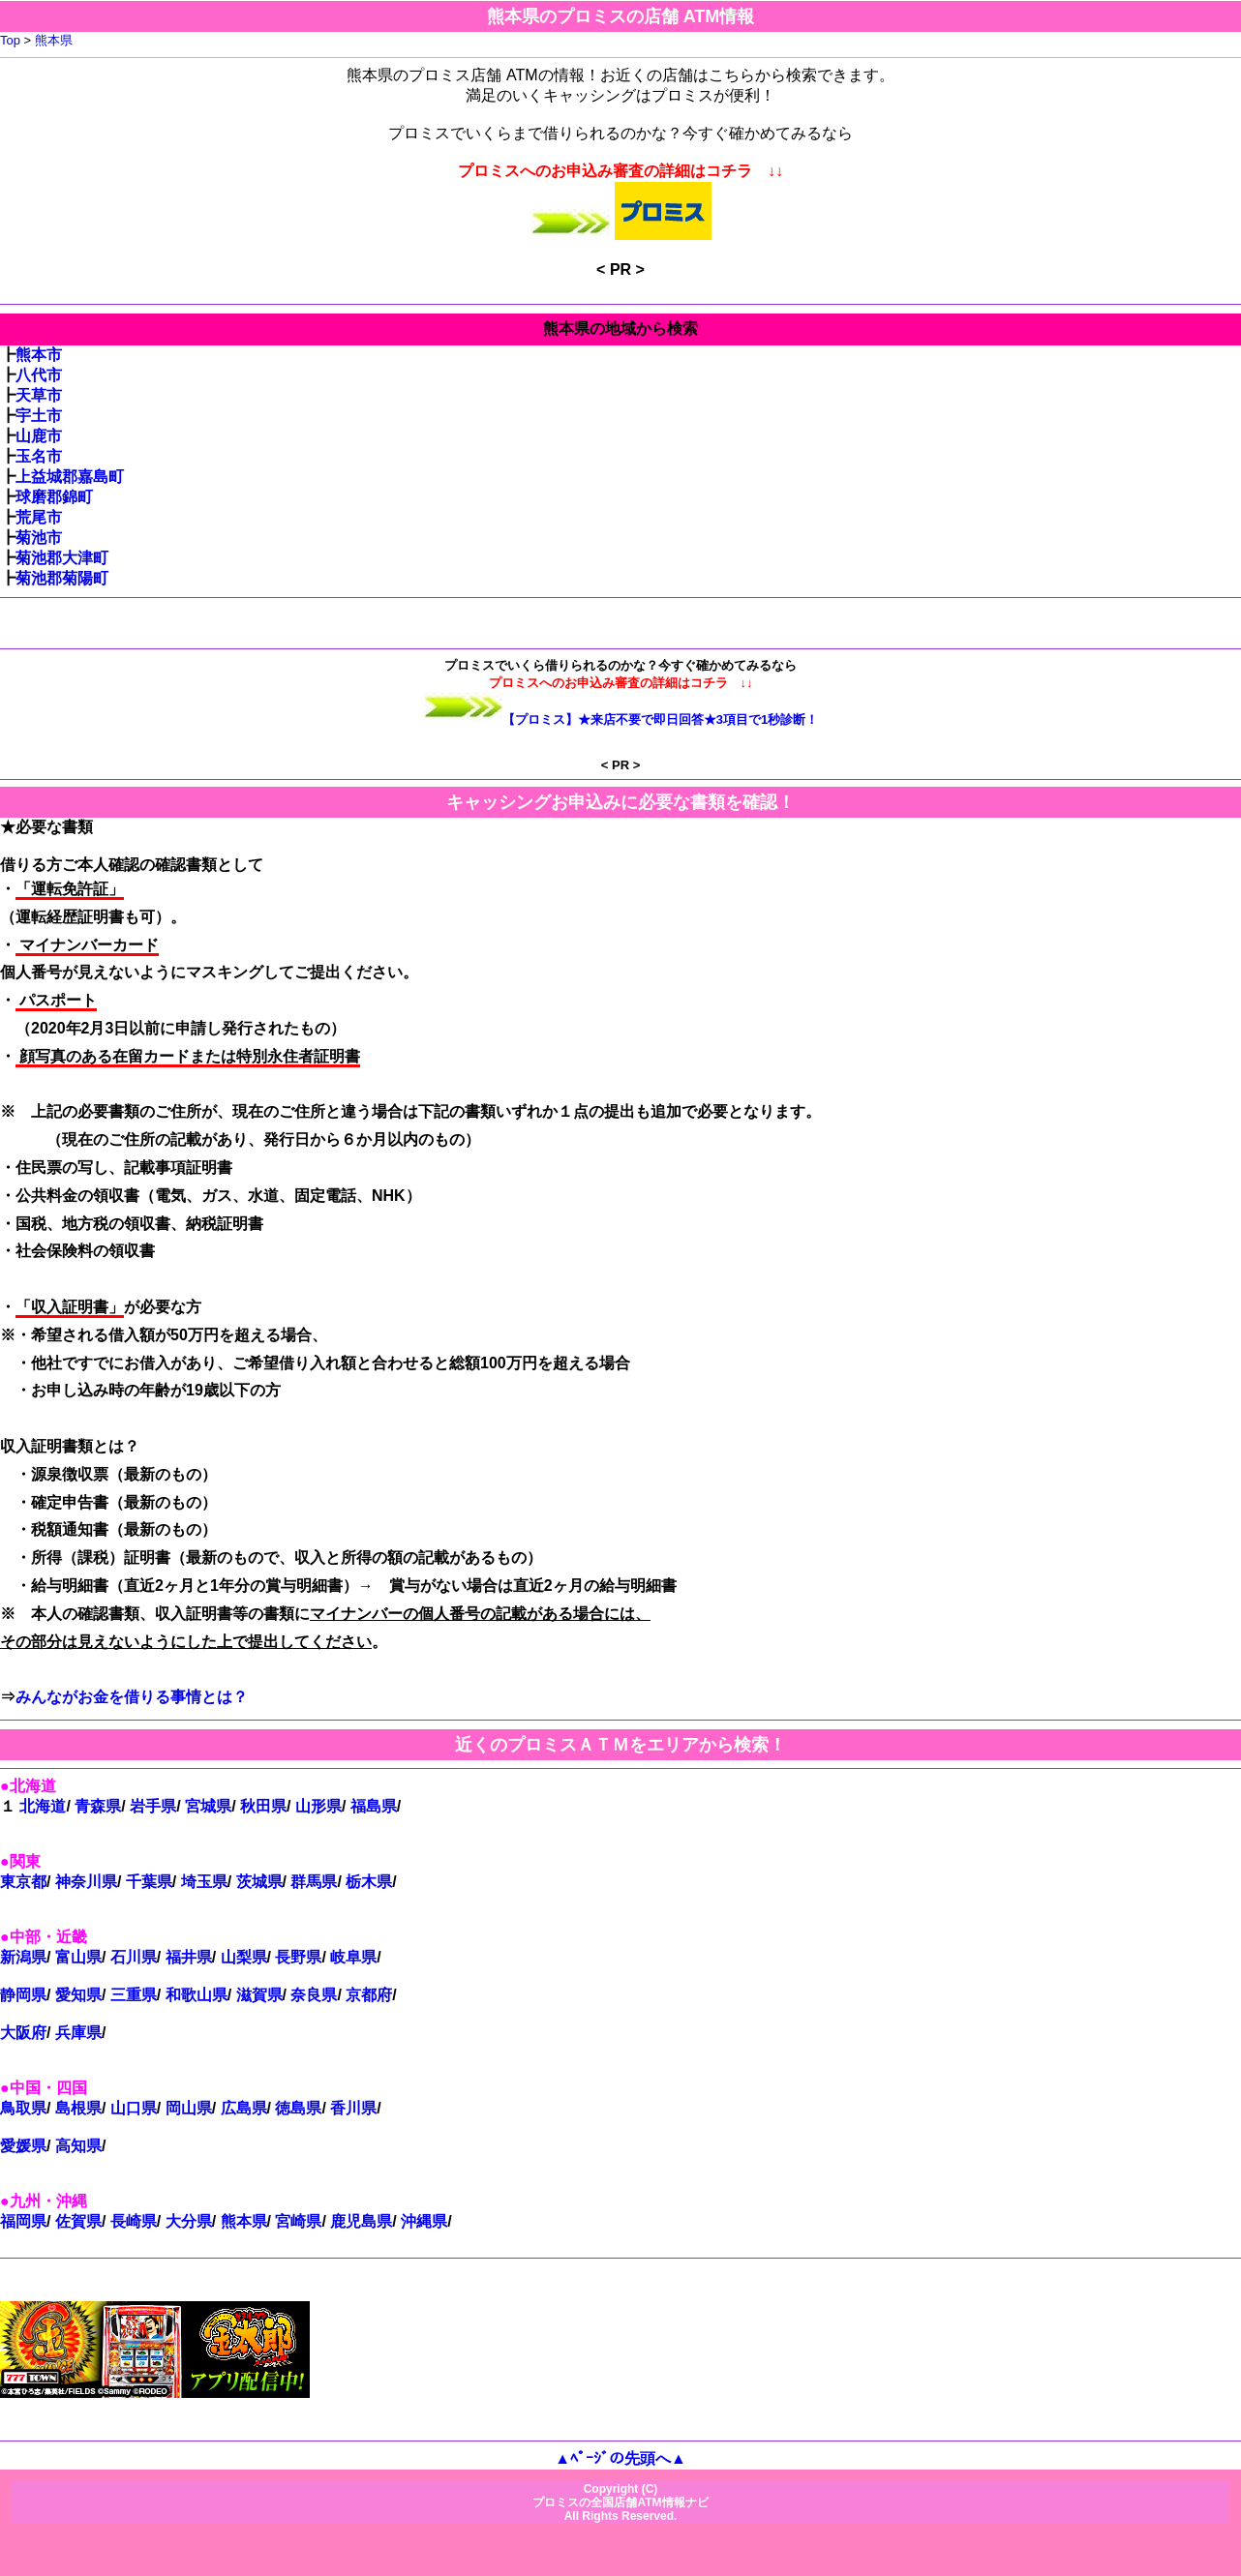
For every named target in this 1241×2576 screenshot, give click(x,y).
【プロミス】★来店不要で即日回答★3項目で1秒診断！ (660, 719)
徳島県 (298, 2108)
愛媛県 (23, 2146)
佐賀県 (78, 2221)
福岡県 (23, 2221)
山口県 (133, 2108)
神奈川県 (86, 1881)
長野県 (298, 1957)
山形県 (318, 1806)
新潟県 (23, 1957)
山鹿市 (38, 436)
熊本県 (54, 40)
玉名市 (38, 456)
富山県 (78, 1957)
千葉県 (149, 1881)
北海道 (42, 1806)
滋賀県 (259, 1995)
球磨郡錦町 (54, 497)
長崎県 (133, 2221)
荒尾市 (38, 517)
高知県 (78, 2146)
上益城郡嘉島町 (69, 476)
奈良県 (313, 1995)
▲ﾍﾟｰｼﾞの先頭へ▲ (620, 2458)
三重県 (133, 1995)
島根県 (78, 2108)
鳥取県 (23, 2108)
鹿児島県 (361, 2221)
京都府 (369, 1995)
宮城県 (208, 1806)
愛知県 (78, 1995)
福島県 (373, 1806)
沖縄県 (424, 2221)
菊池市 (38, 537)
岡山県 (189, 2108)
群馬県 (313, 1881)
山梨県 (244, 1957)
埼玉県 (204, 1881)
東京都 (23, 1881)
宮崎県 (298, 2221)
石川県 (133, 1957)
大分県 (189, 2221)
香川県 (353, 2108)
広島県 (244, 2108)
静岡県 (23, 1995)
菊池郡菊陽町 (61, 578)
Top (10, 40)
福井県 (189, 1957)
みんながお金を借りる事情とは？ (131, 1697)
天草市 (38, 395)
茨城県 (259, 1881)
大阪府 (23, 2032)
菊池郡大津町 (61, 558)
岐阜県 (353, 1957)
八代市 (38, 375)
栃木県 (369, 1881)
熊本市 (38, 354)
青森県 (98, 1806)
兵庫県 (78, 2032)
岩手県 (153, 1806)
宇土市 (38, 415)
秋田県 (263, 1806)
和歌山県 (196, 1995)
